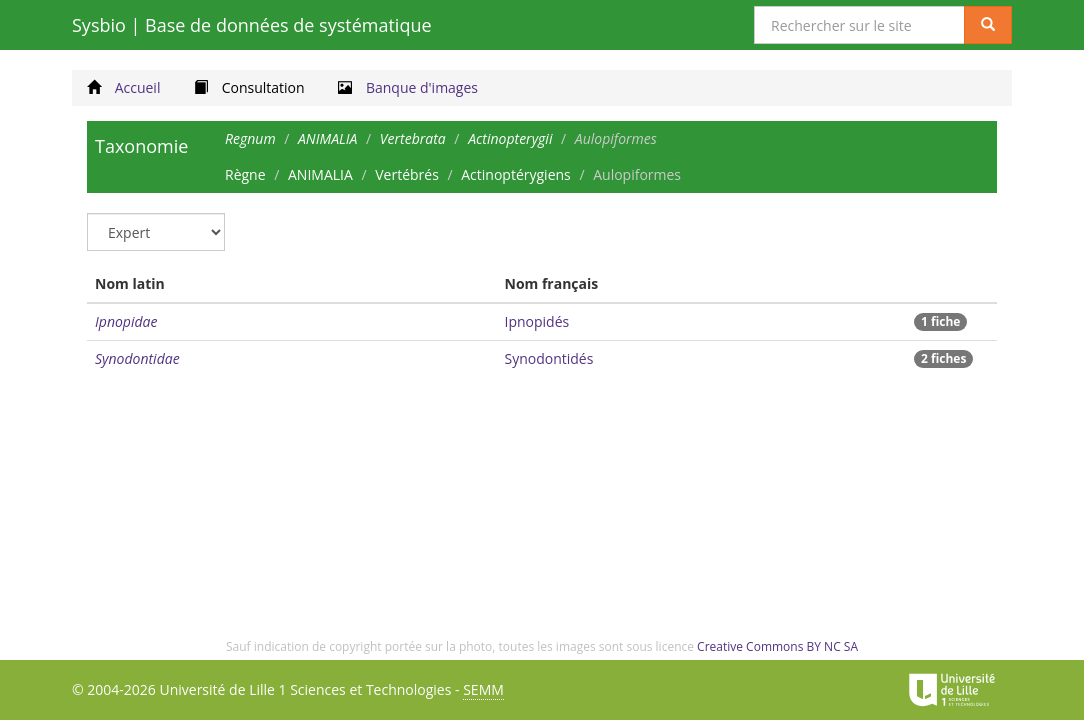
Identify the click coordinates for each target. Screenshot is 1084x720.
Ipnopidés (537, 321)
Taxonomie (141, 146)
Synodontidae (137, 358)
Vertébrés (407, 174)
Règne (245, 174)
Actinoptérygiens (516, 174)
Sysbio (252, 25)
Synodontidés (549, 358)
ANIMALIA (320, 174)
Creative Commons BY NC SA (777, 646)
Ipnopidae (126, 321)
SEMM (483, 689)
